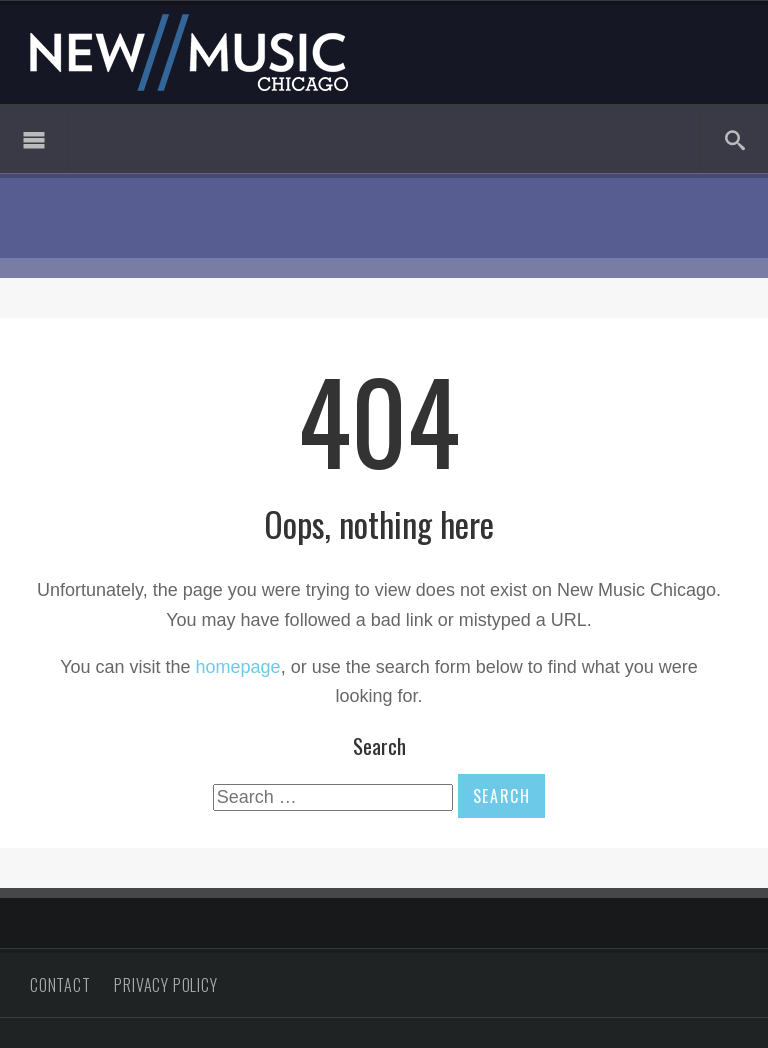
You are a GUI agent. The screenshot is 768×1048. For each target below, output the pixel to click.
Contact (60, 985)
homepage (238, 667)
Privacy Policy (165, 985)
